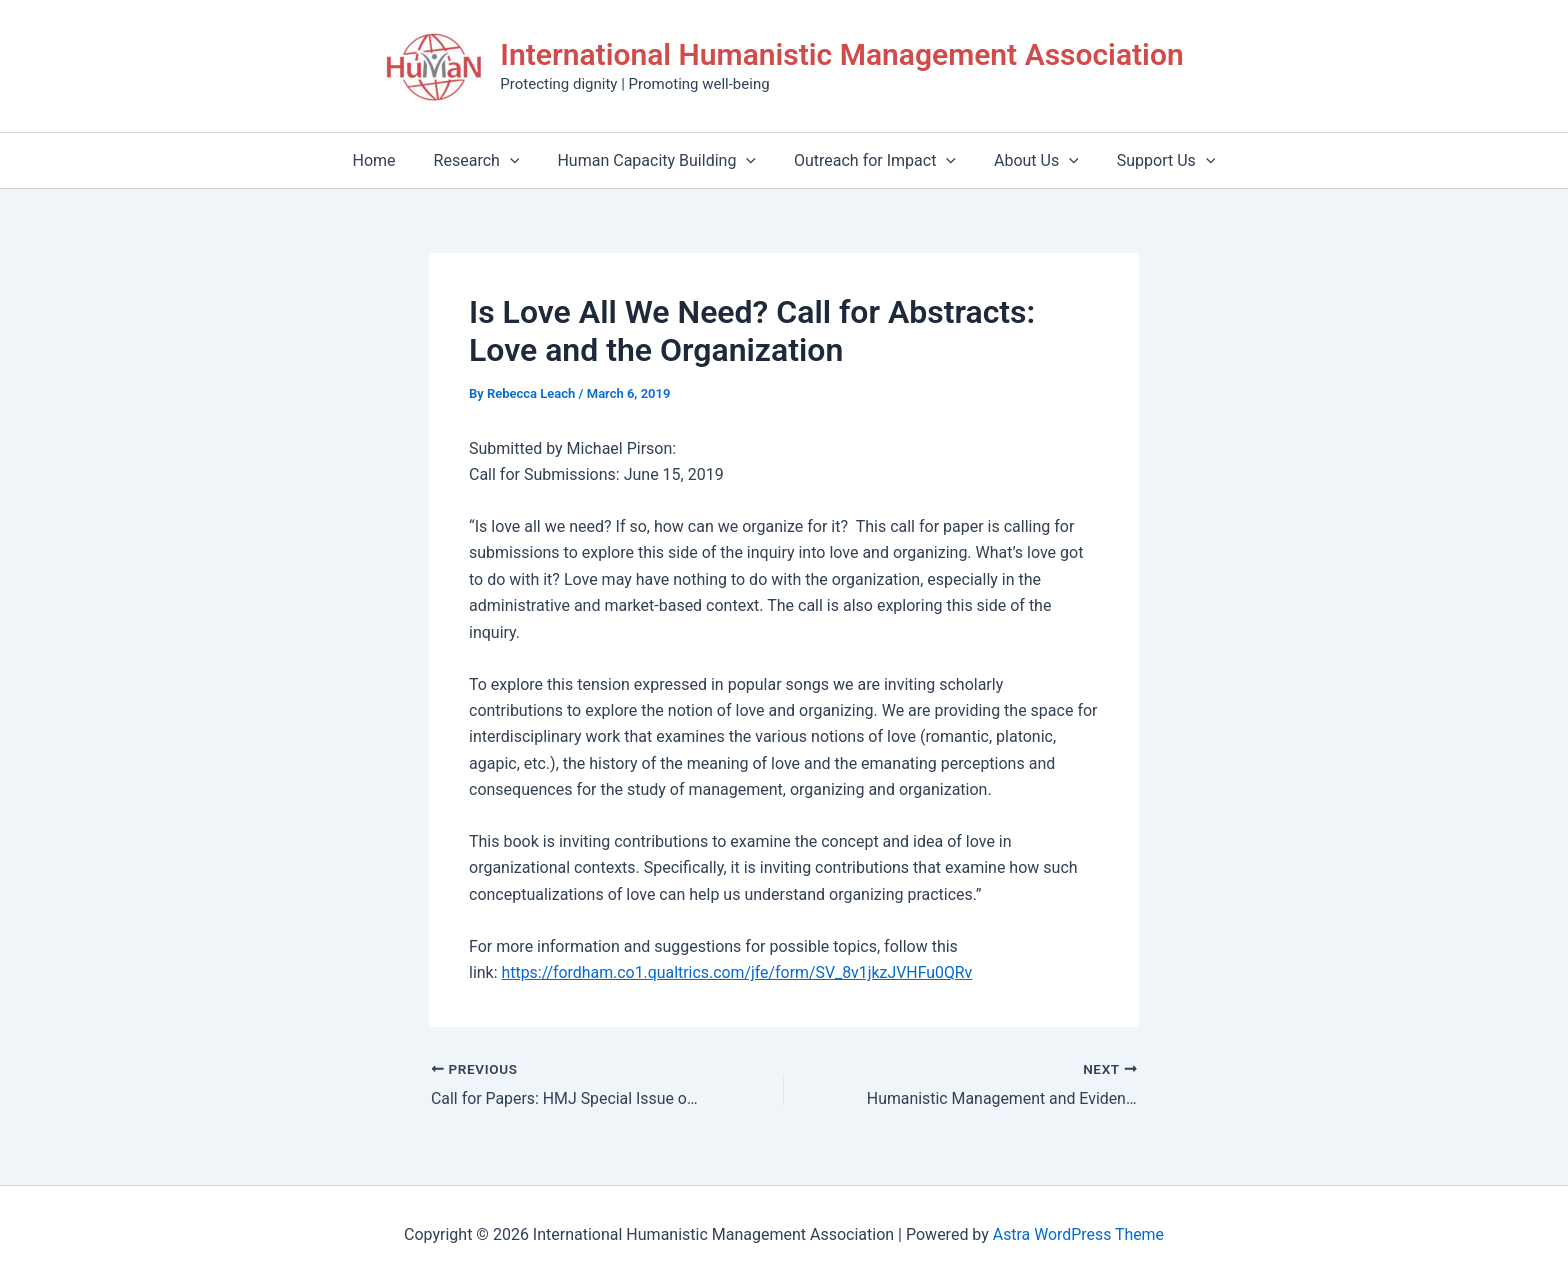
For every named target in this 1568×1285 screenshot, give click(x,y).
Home (389, 160)
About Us (1027, 160)
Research (486, 160)
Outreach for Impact (872, 160)
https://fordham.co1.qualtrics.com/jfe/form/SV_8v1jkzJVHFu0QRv (739, 972)
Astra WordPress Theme (1078, 1234)
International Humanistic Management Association (841, 54)
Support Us (1151, 160)
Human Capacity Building (659, 160)
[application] (519, 160)
